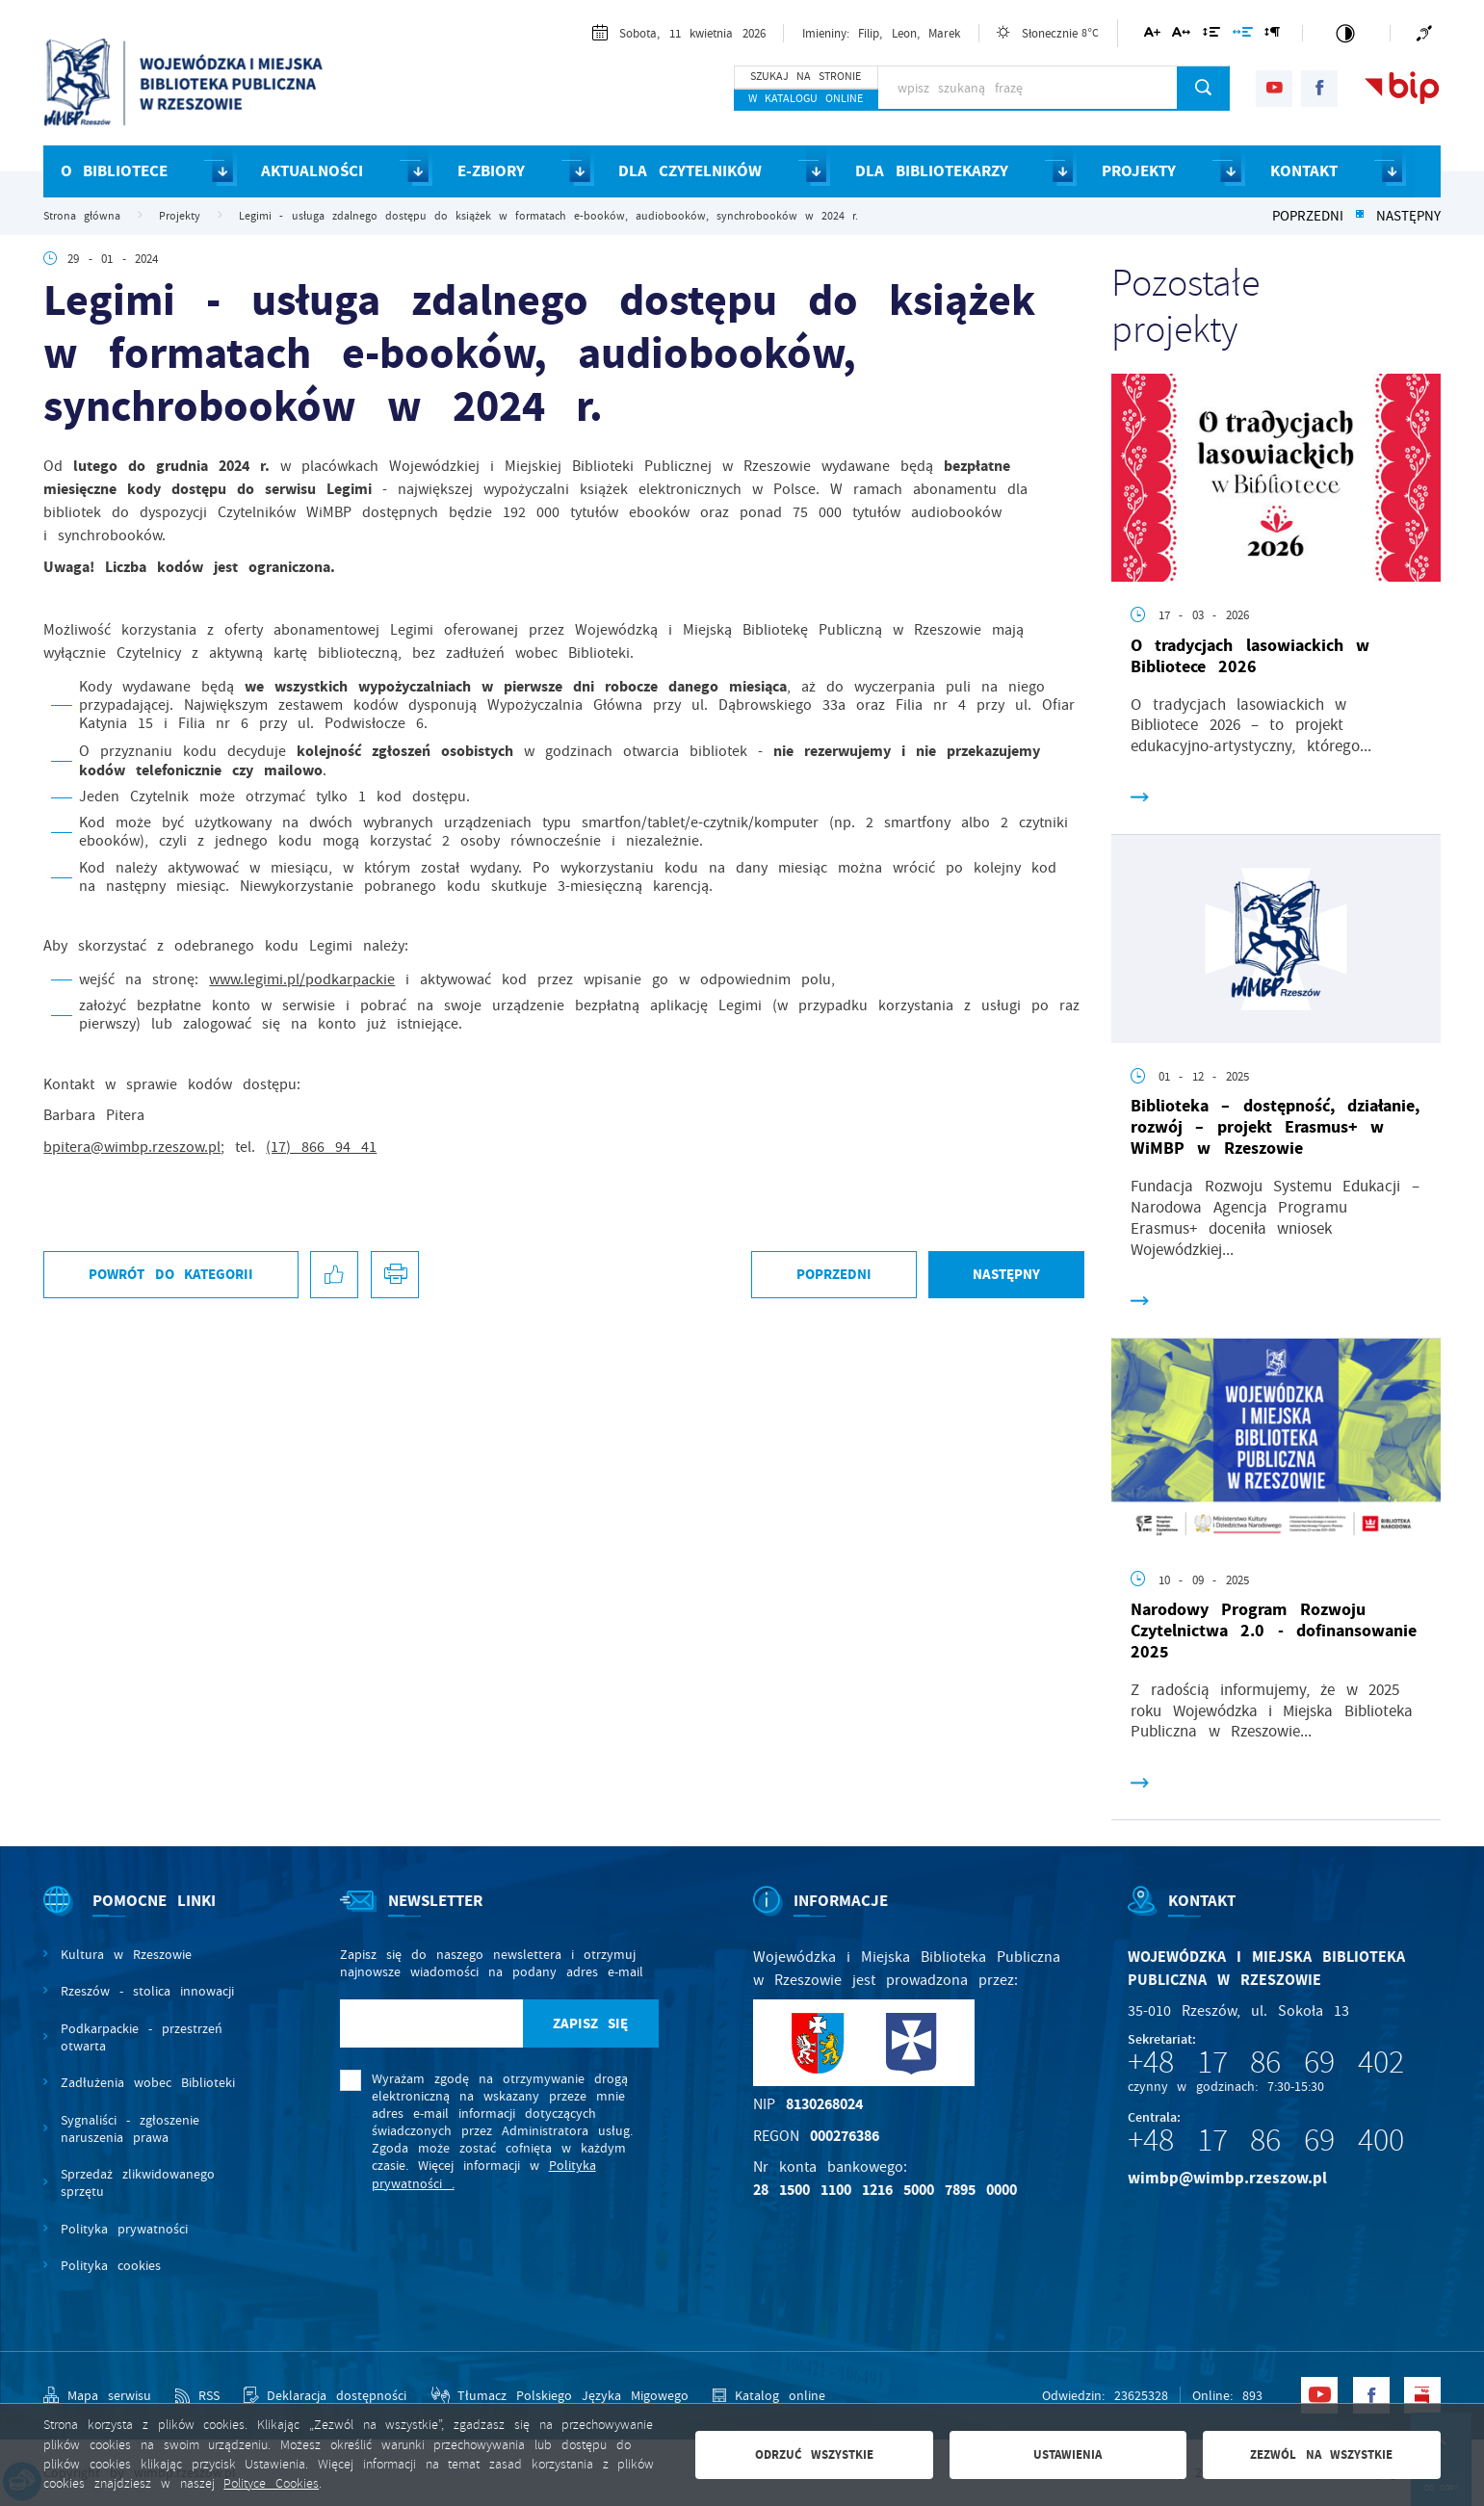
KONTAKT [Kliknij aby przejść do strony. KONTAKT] (1304, 171)
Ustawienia (1067, 2454)
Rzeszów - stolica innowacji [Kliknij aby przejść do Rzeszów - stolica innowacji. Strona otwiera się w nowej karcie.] (147, 1990)
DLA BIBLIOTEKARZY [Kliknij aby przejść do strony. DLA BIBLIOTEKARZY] (931, 171)
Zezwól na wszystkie (1321, 2454)
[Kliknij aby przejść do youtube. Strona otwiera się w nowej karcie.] (1274, 88)
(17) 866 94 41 (321, 1147)
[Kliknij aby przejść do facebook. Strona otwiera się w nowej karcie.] (1319, 88)
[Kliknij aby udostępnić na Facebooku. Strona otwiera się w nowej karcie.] (334, 1275)
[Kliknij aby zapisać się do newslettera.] (591, 2023)
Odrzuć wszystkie (814, 2454)
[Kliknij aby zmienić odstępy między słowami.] (1242, 35)
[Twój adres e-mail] (431, 2023)
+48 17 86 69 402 (1266, 2062)
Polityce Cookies (271, 2483)
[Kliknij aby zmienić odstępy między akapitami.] (1272, 35)
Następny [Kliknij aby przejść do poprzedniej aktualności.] (1408, 215)
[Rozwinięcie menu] (144, 1917)
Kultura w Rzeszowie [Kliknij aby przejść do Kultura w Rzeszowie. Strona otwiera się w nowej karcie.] (126, 1954)
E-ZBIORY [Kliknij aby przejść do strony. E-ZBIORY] (491, 171)
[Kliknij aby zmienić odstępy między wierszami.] (1211, 35)
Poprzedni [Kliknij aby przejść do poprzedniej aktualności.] (1307, 215)
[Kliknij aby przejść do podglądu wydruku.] (395, 1275)
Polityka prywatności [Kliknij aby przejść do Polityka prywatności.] (124, 2228)
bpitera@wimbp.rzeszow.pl (132, 1147)
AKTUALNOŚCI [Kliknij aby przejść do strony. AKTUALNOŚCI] (312, 171)
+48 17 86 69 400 (1266, 2140)
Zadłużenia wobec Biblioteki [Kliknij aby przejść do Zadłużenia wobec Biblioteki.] (148, 2082)
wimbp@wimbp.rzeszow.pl (1227, 2178)
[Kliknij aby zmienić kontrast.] (1346, 33)
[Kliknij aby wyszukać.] (1203, 87)
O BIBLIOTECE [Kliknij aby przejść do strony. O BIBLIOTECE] (114, 171)
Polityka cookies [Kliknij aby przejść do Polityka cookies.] (111, 2265)
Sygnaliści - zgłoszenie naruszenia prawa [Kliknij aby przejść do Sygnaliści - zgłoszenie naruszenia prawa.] (130, 2128)
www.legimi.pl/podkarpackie (302, 979)
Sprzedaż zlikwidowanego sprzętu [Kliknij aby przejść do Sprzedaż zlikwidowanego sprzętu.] (138, 2182)
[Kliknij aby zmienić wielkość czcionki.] (1151, 35)
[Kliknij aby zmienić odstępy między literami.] (1181, 35)
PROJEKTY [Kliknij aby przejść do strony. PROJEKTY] (1139, 171)
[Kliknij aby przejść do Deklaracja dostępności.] (325, 2395)
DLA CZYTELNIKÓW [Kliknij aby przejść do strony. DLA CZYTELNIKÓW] (689, 171)
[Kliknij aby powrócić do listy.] (1360, 215)
